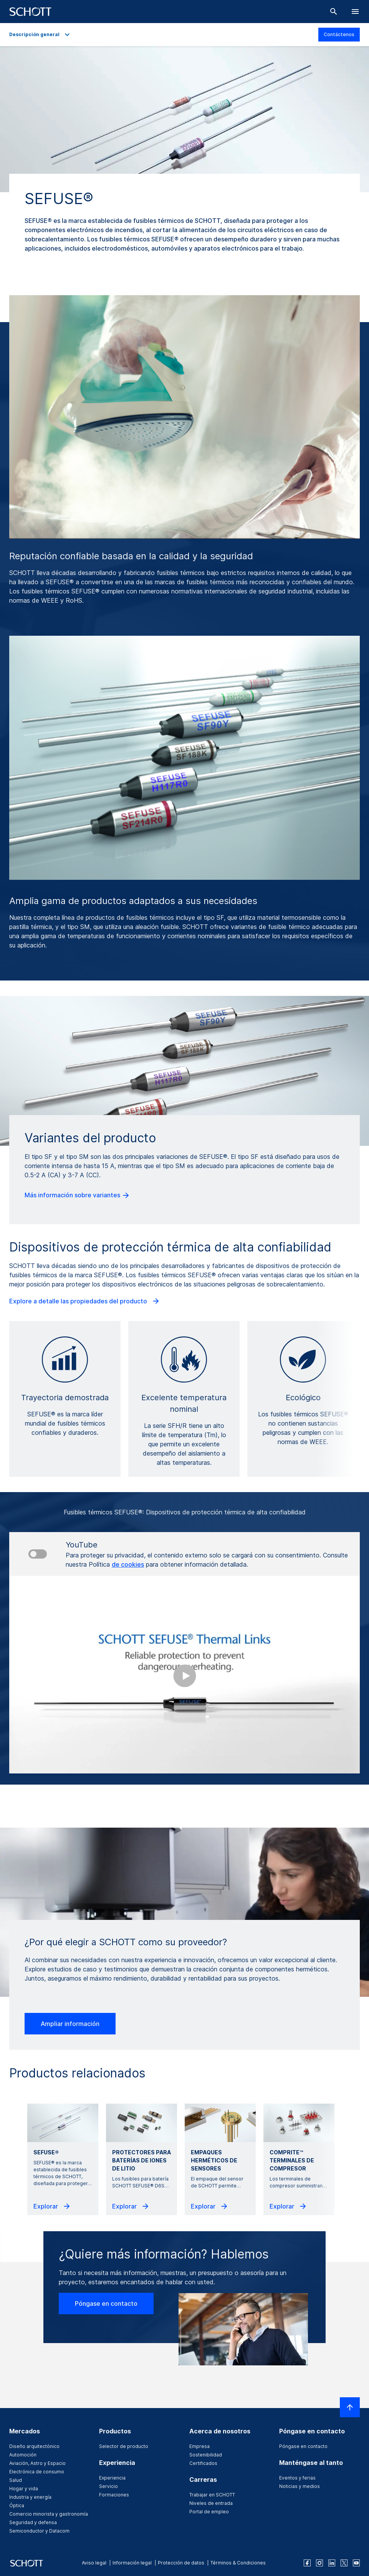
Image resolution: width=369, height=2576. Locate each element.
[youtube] (356, 2562)
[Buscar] (333, 11)
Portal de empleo (209, 2512)
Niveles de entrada (211, 2503)
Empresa (199, 2446)
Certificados (203, 2463)
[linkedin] (331, 2562)
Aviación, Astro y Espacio (37, 2463)
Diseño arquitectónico (34, 2446)
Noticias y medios (299, 2486)
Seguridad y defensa (33, 2522)
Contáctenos (339, 34)
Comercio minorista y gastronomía (48, 2514)
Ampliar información (70, 2024)
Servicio (108, 2486)
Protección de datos (181, 2563)
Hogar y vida (23, 2488)
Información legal (132, 2563)
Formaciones (114, 2495)
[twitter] (344, 2562)
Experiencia (112, 2478)
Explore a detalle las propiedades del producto (84, 1301)
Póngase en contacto (106, 2303)
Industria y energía (30, 2497)
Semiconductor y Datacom (39, 2531)
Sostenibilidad (205, 2455)
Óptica (16, 2505)
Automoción (22, 2455)
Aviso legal (94, 2563)
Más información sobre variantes (77, 1195)
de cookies (128, 1564)
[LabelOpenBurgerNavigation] (355, 11)
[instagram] (319, 2562)
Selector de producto (123, 2446)
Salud (15, 2480)
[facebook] (307, 2562)
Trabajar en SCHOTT (212, 2495)
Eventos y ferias (297, 2478)
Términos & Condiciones (238, 2563)
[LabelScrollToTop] (350, 2407)
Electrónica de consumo (36, 2472)
